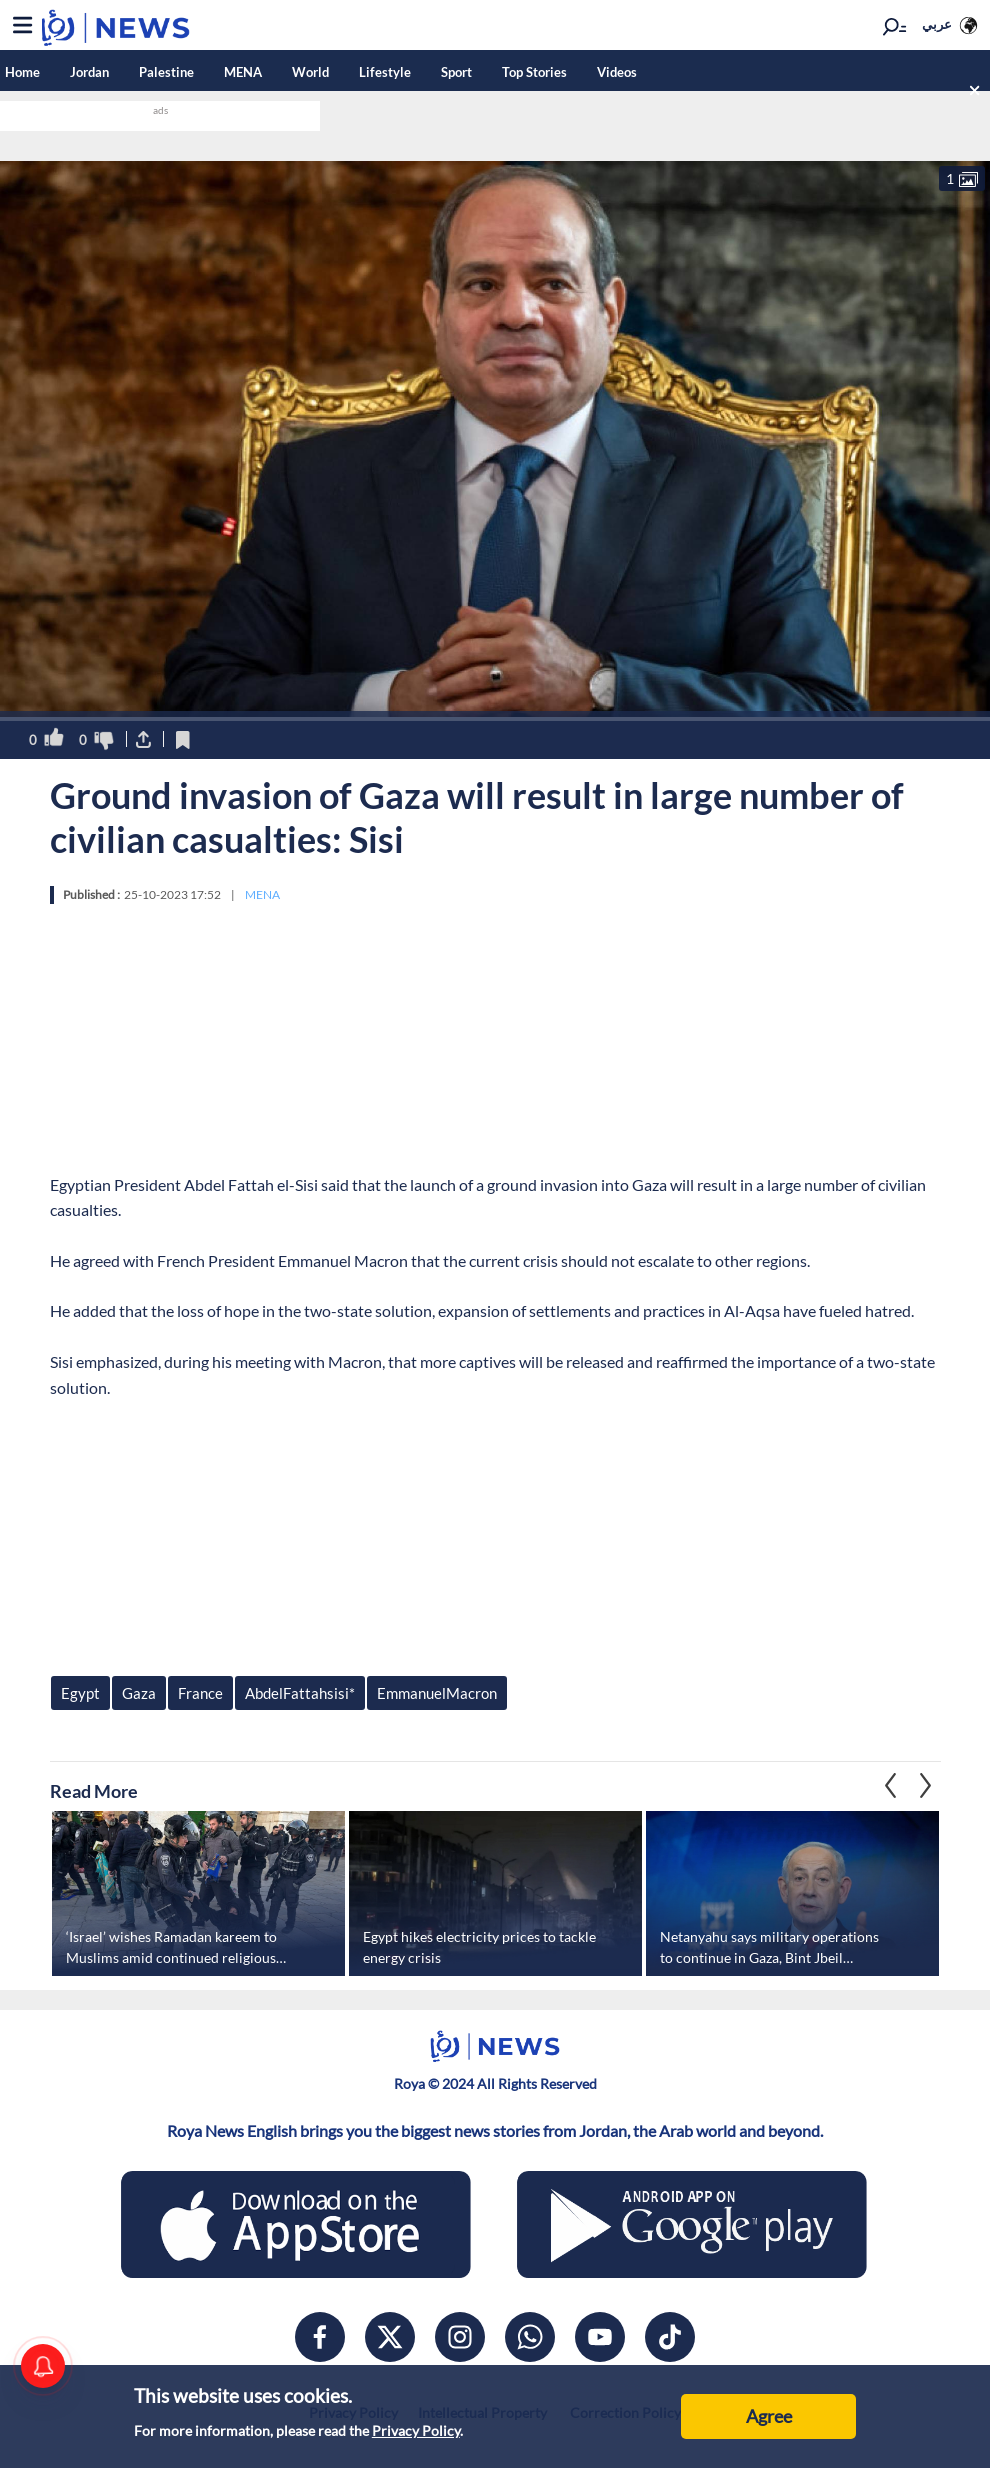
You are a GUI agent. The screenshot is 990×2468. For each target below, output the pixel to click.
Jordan (89, 72)
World (310, 72)
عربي (937, 24)
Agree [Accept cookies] (769, 2416)
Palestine (166, 72)
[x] (390, 2337)
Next (891, 1786)
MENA (243, 72)
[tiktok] (670, 2337)
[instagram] (460, 2337)
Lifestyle (385, 72)
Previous (926, 1786)
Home (22, 72)
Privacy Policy (416, 2430)
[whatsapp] (530, 2337)
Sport (456, 72)
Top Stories (534, 72)
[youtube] (600, 2337)
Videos (617, 72)
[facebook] (320, 2337)
